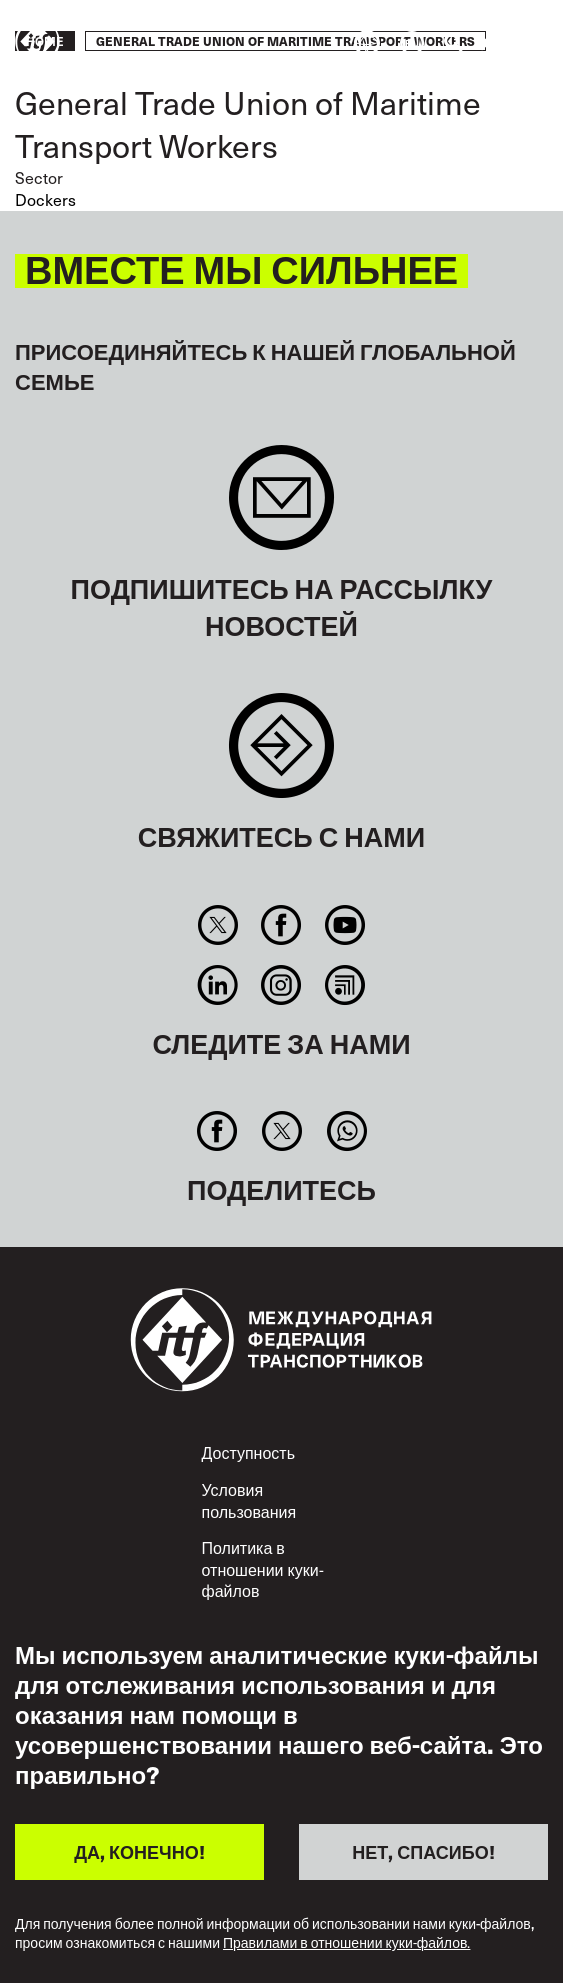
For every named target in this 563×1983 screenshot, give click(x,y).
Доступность (248, 1452)
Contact (281, 755)
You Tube (344, 925)
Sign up (281, 507)
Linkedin (217, 985)
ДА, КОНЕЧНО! (139, 1851)
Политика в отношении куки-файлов (263, 1568)
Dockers (45, 199)
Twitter (217, 925)
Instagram (281, 985)
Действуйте (489, 43)
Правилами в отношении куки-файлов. (346, 1943)
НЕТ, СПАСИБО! (423, 1851)
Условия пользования (249, 1500)
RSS (344, 985)
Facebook (281, 925)
